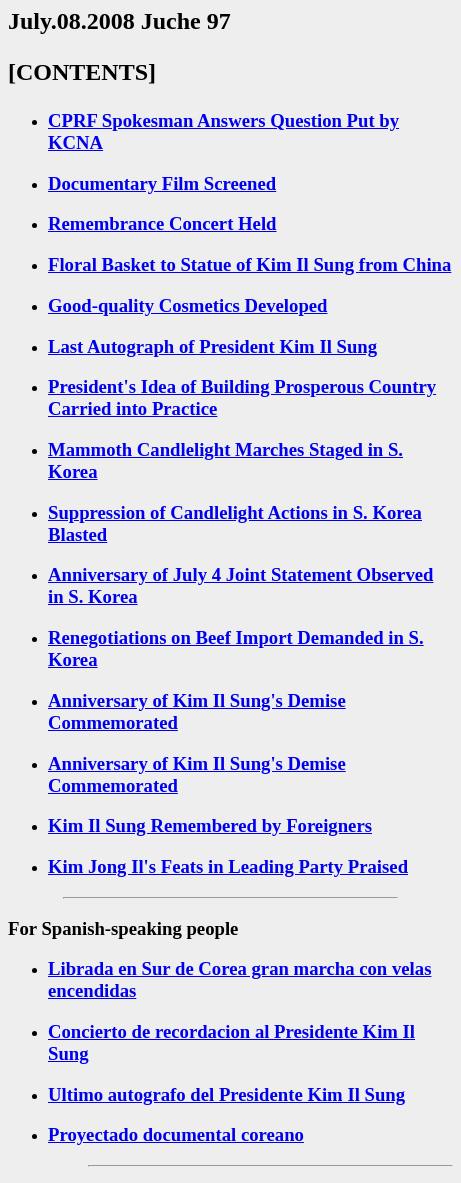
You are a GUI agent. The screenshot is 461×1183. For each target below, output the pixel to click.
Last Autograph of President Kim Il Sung (212, 346)
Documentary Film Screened (162, 183)
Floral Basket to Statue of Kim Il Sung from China (249, 264)
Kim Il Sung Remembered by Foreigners (210, 825)
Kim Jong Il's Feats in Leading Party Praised (228, 866)
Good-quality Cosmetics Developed (188, 305)
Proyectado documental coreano (176, 1134)
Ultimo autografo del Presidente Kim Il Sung (226, 1094)
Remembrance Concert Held (162, 223)
